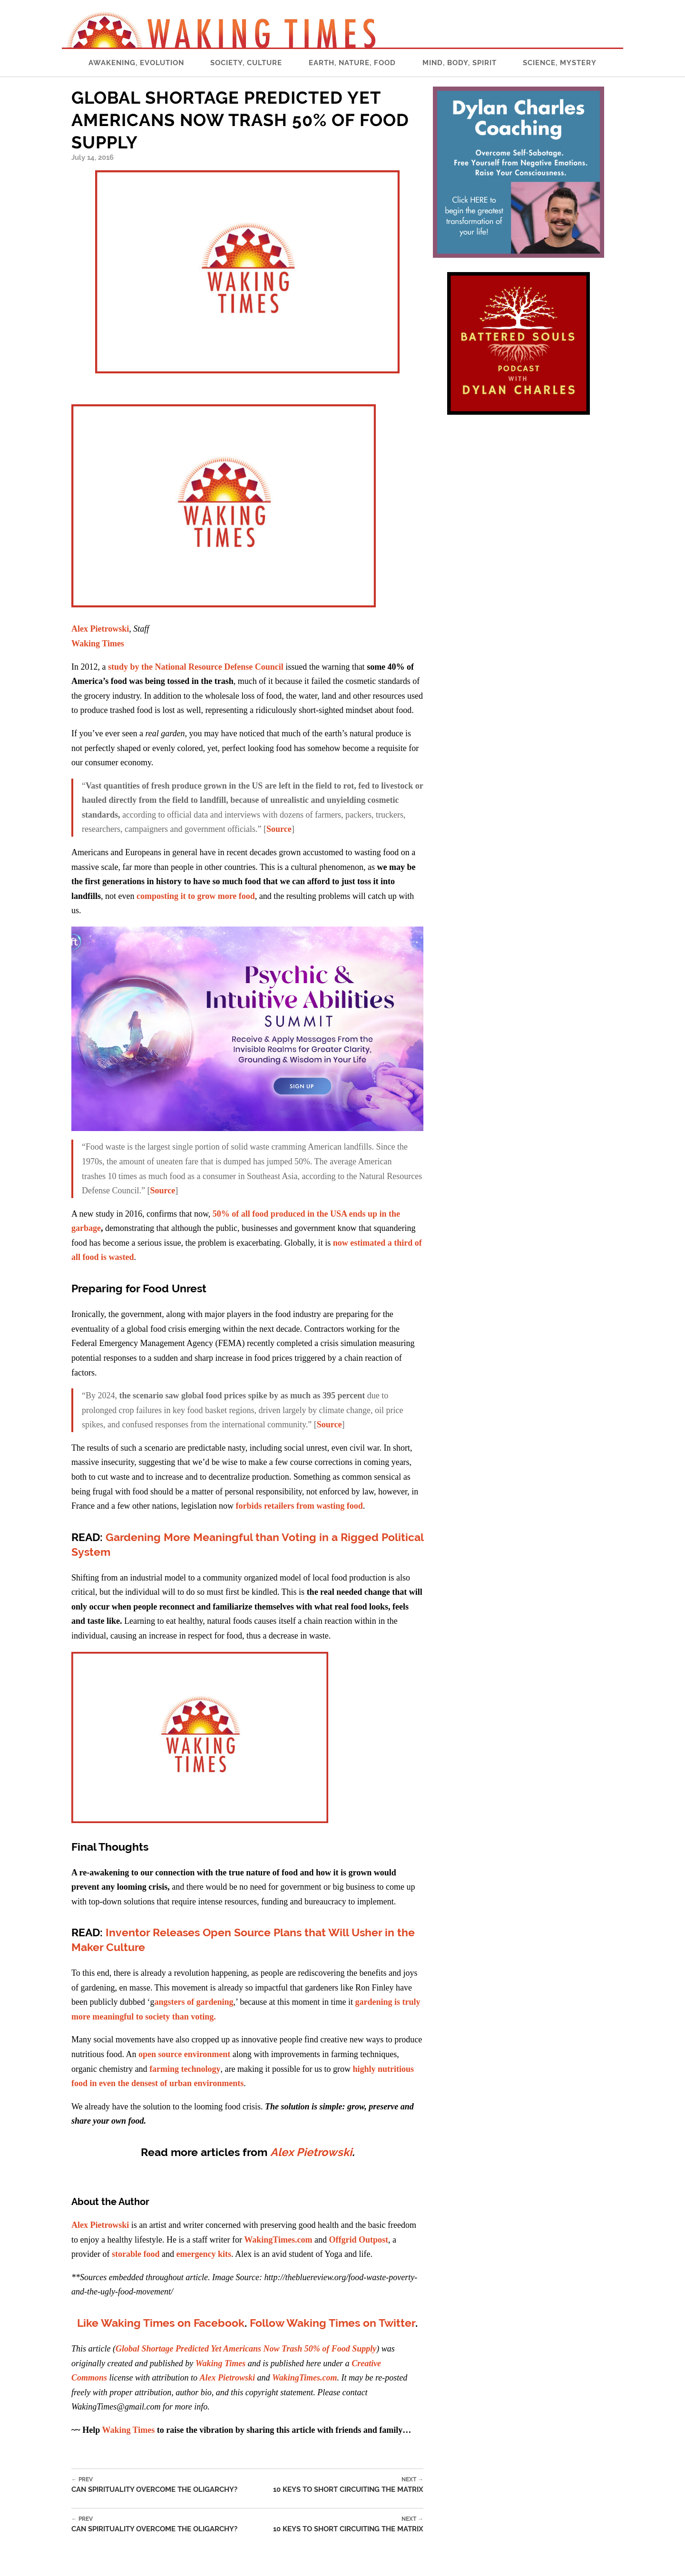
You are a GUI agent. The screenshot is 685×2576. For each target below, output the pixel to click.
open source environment (184, 2054)
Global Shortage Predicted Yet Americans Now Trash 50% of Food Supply (246, 2348)
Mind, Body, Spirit (459, 63)
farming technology (184, 2069)
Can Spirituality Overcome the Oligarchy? (154, 2485)
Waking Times (128, 2430)
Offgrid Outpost (358, 2239)
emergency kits (203, 2254)
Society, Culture (246, 63)
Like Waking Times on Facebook (161, 2322)
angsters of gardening (193, 2002)
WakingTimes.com (278, 2239)
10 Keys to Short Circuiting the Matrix (348, 2485)
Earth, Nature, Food (352, 63)
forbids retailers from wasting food (298, 1506)
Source (279, 829)
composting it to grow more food (196, 896)
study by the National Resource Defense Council (196, 667)
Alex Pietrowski (100, 629)
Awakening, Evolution (136, 63)
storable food (136, 2254)
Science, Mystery (560, 63)
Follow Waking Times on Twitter (332, 2322)
